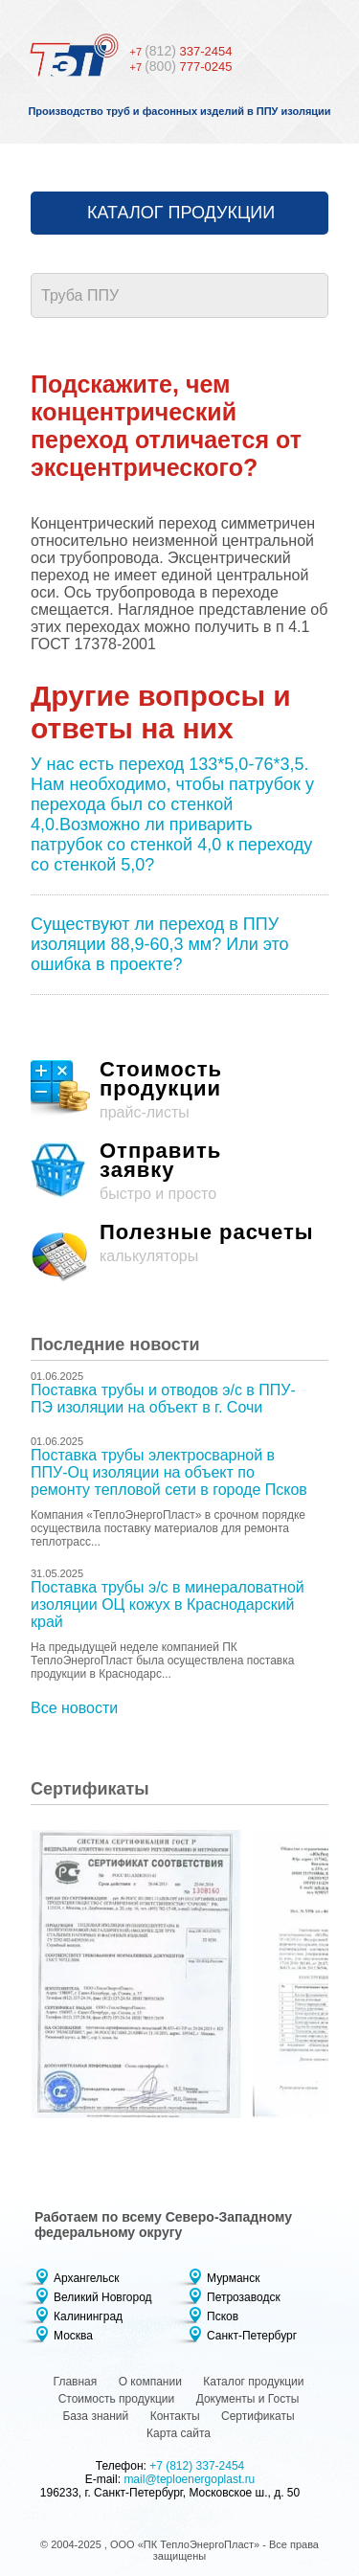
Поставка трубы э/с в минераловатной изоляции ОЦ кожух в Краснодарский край (167, 1604)
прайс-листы (179, 1090)
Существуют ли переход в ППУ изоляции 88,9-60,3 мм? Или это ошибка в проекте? (160, 944)
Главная (76, 2381)
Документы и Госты (248, 2399)
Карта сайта (178, 2433)
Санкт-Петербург (252, 2335)
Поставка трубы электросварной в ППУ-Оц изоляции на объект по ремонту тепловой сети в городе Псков (169, 1472)
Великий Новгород (103, 2297)
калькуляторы (179, 1252)
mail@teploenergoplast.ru (189, 2479)
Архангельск (87, 2278)
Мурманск (233, 2278)
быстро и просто (179, 1171)
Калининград (88, 2316)
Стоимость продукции (116, 2399)
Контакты (175, 2416)
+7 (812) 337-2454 (196, 2466)
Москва (73, 2335)
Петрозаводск (243, 2297)
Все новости (74, 1708)
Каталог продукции (181, 212)
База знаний (95, 2416)
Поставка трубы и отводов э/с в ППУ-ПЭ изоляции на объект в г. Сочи (163, 1398)
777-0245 (181, 66)
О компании (150, 2381)
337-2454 (181, 51)
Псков (222, 2316)
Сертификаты (258, 2416)
